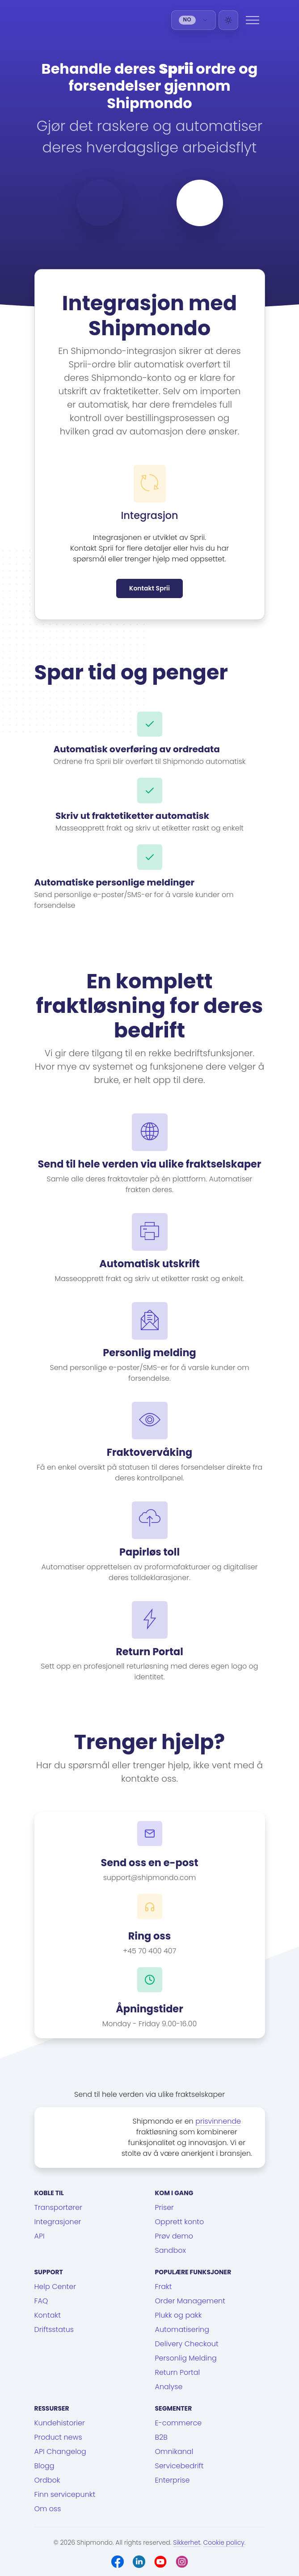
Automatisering (182, 2329)
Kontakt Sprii (149, 588)
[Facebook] (117, 2562)
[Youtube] (160, 2562)
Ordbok (47, 2480)
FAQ (41, 2301)
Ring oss (149, 1936)
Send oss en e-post (149, 1863)
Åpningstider (149, 2009)
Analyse (169, 2387)
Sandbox (170, 2250)
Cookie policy (223, 2542)
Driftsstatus (54, 2329)
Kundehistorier (59, 2423)
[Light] (228, 20)
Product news (58, 2437)
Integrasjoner (57, 2222)
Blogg (44, 2466)
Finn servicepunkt (65, 2494)
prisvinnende (218, 2121)
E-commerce (178, 2423)
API (39, 2236)
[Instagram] (182, 2562)
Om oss (47, 2509)
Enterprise (172, 2480)
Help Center (55, 2286)
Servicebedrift (179, 2466)
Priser (164, 2207)
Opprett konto (179, 2222)
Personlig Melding (186, 2358)
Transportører (58, 2207)
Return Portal (177, 2372)
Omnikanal (174, 2451)
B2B (161, 2437)
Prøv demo (174, 2236)
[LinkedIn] (139, 2562)
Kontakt (47, 2315)
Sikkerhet (186, 2542)
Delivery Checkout (187, 2344)
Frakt (163, 2286)
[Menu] (252, 20)
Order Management (190, 2301)
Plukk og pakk (178, 2315)
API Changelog (60, 2451)
